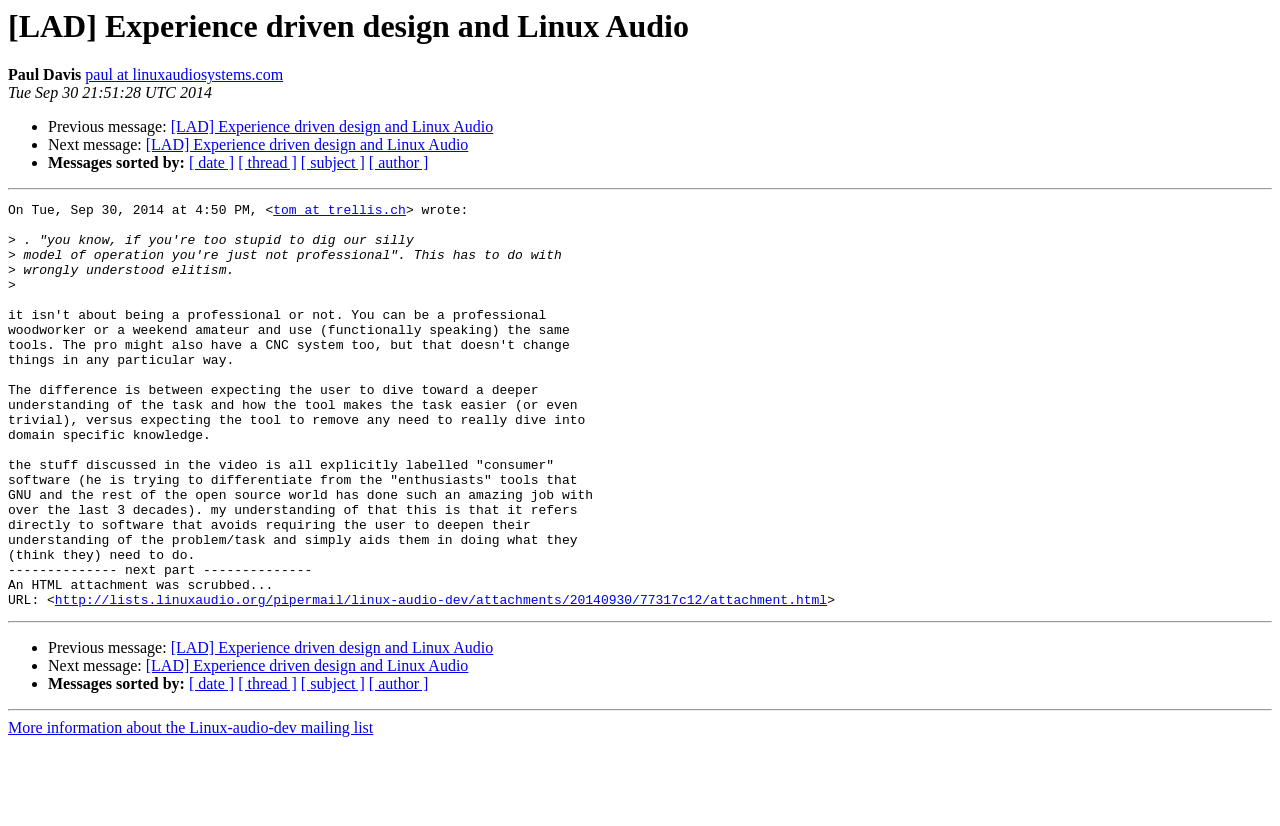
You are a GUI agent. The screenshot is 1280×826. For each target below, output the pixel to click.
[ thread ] (267, 162)
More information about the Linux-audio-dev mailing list (190, 808)
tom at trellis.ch (339, 212)
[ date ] (211, 162)
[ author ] (399, 162)
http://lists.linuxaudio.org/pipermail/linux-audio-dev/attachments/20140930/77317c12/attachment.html (441, 680)
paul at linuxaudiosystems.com (184, 74)
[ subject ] (333, 162)
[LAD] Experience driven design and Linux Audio (332, 126)
